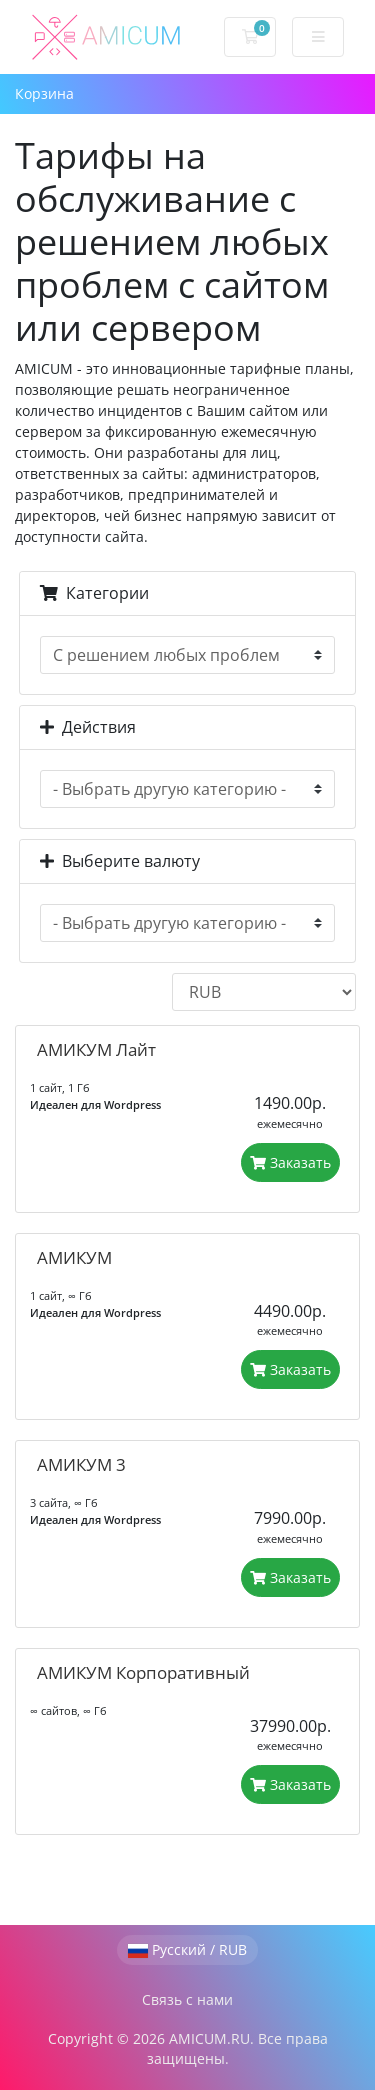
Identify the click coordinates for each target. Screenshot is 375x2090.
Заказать (290, 1162)
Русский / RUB (187, 1949)
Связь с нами (187, 1999)
